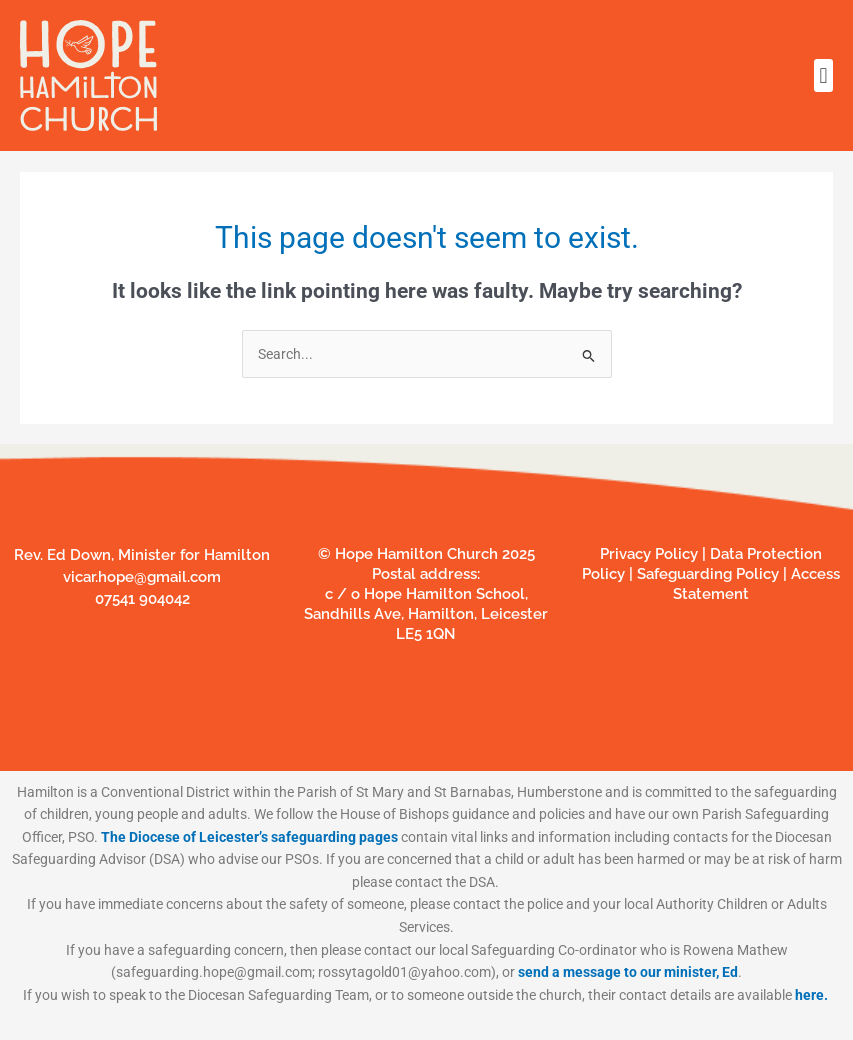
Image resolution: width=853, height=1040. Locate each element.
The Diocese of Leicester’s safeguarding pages (249, 837)
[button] (823, 75)
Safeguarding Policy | (712, 574)
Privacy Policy (649, 554)
